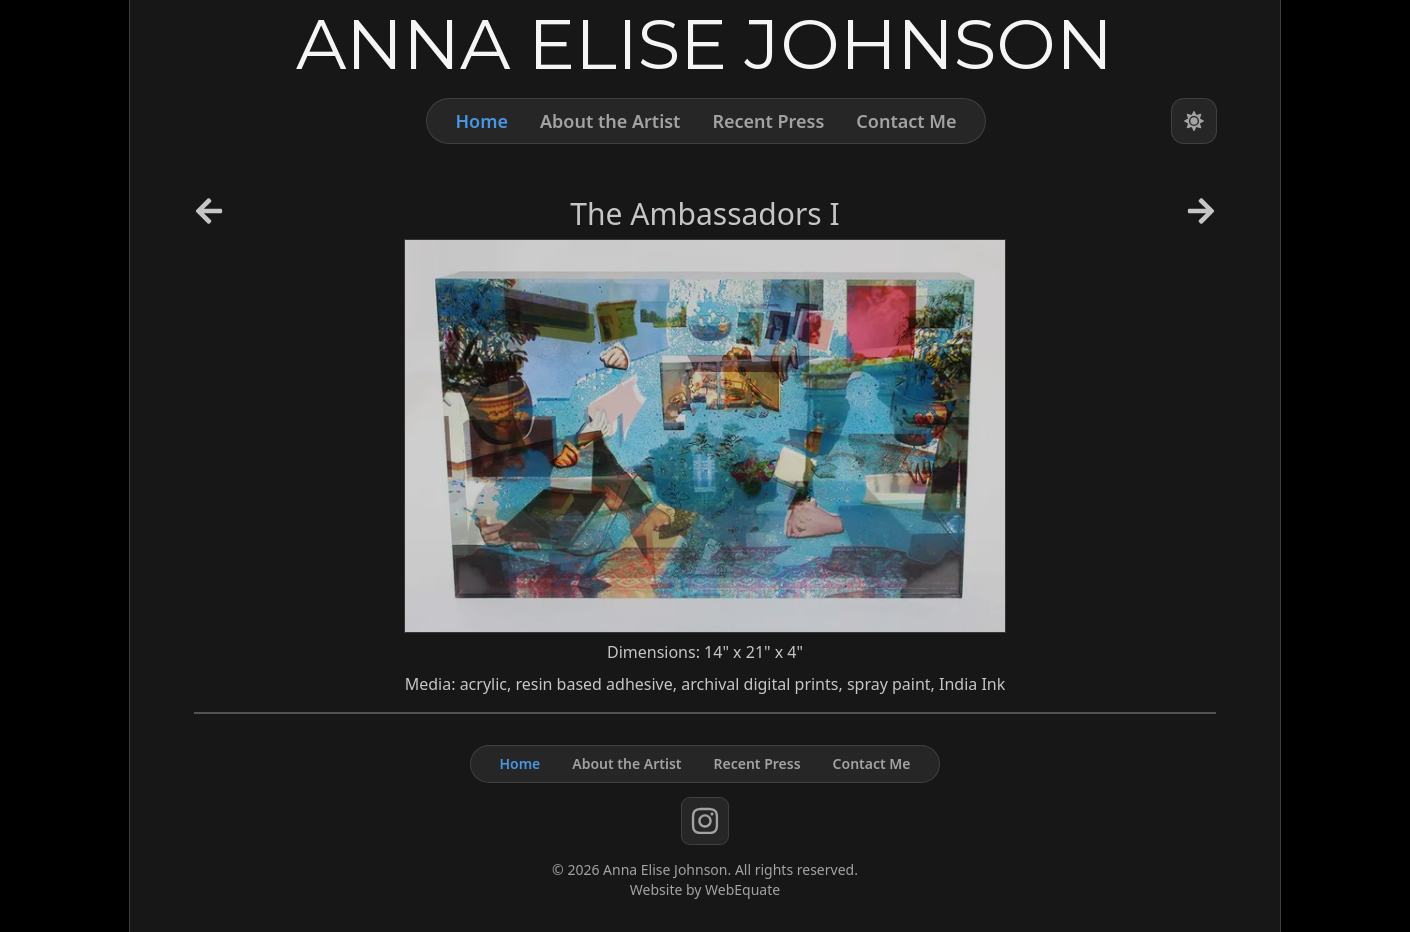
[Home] (705, 43)
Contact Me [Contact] (906, 121)
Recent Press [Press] (768, 121)
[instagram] (705, 821)
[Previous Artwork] (209, 218)
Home (481, 121)
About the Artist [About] (610, 121)
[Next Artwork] (1201, 218)
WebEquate (742, 889)
